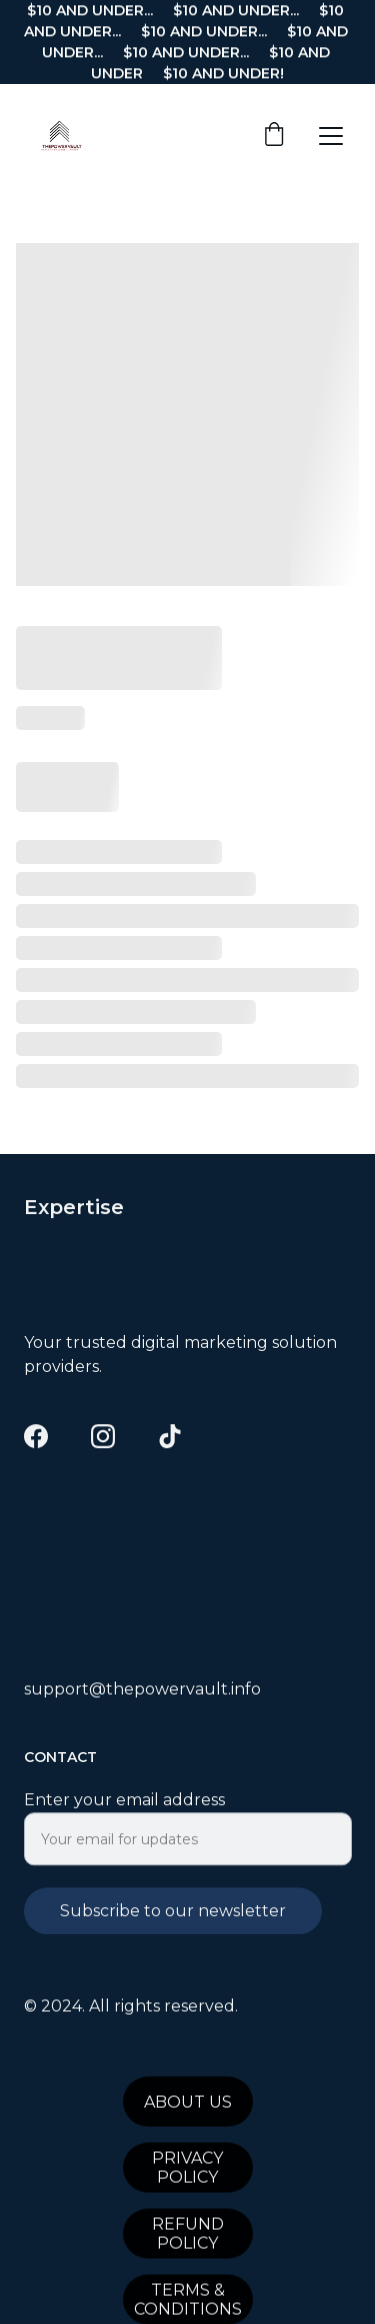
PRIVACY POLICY (187, 2172)
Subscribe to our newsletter (173, 1923)
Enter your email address (124, 1812)
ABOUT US (188, 2105)
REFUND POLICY (188, 2238)
